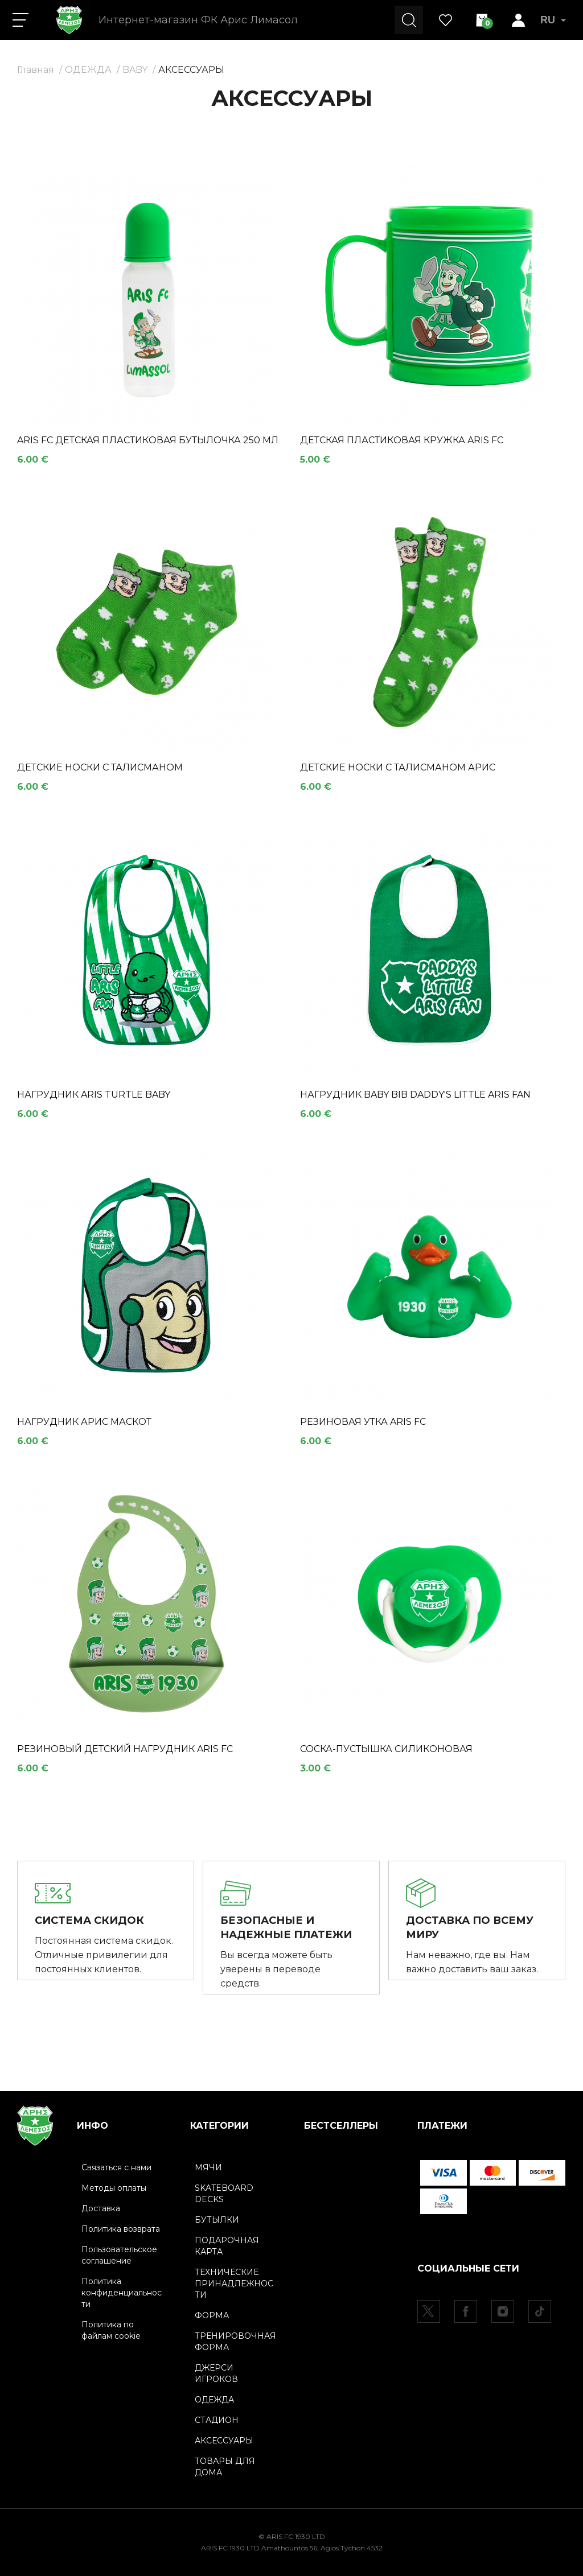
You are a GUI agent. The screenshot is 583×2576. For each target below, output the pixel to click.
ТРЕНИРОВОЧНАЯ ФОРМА (235, 2341)
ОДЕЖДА (88, 69)
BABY (134, 69)
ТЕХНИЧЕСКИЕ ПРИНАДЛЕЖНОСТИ (234, 2282)
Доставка (100, 2208)
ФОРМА (212, 2315)
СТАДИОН (217, 2419)
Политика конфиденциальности (121, 2292)
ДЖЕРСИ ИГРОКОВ (216, 2373)
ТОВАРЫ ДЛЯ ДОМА (225, 2466)
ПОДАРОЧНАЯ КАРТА (227, 2245)
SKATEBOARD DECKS (224, 2193)
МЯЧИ (208, 2167)
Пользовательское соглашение (119, 2254)
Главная (35, 69)
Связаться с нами (116, 2167)
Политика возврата (120, 2228)
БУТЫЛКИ (217, 2219)
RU (553, 20)
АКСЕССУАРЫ (191, 69)
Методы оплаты (113, 2187)
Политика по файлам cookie (111, 2329)
